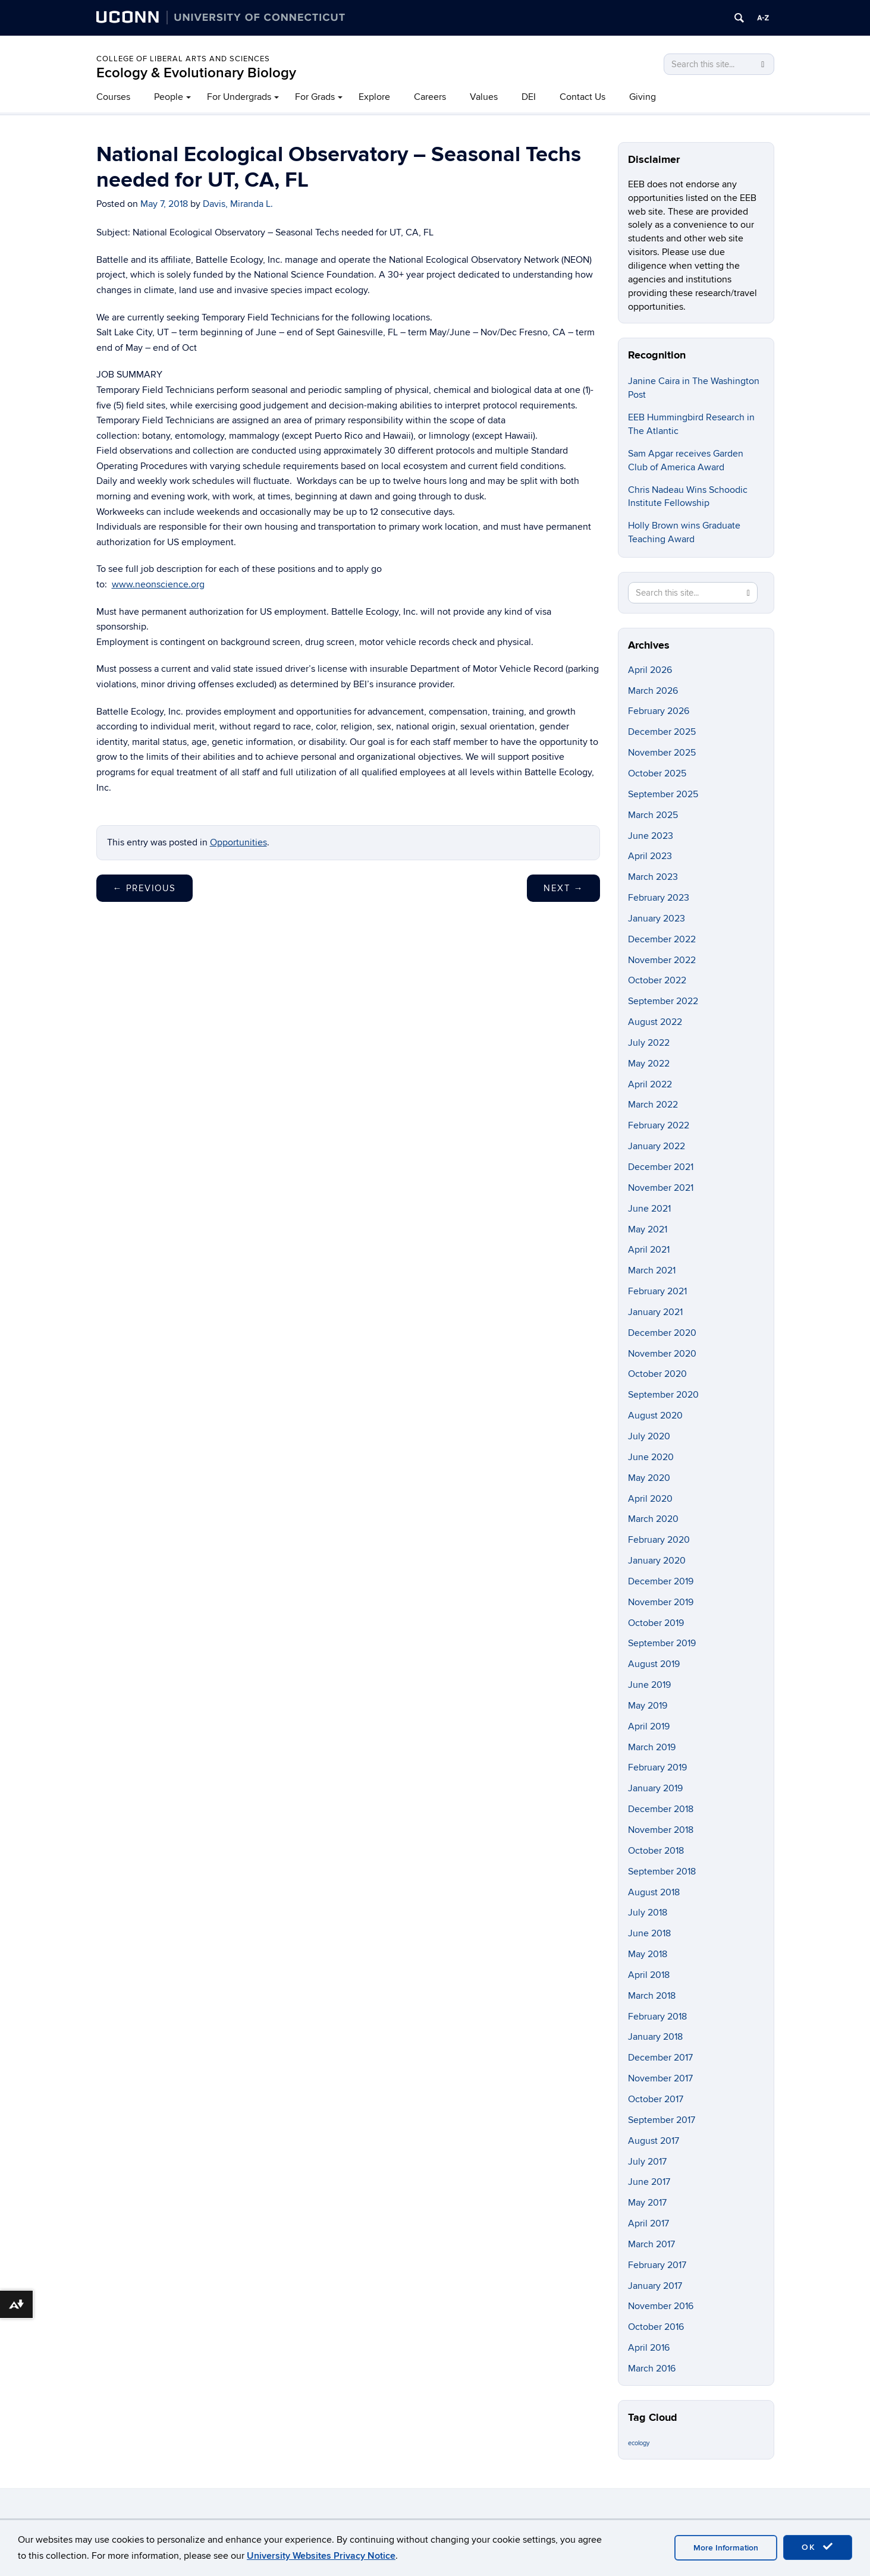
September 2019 (662, 1643)
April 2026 (650, 670)
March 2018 (652, 1996)
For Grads (315, 97)
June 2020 (651, 1457)
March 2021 (652, 1270)
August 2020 (655, 1415)
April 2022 (650, 1084)
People (168, 97)
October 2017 (655, 2099)
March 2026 (653, 691)
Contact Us (582, 97)
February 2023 (658, 898)
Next (563, 888)
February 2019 (657, 1767)
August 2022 (655, 1022)
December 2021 (660, 1167)
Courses (113, 97)
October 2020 (657, 1374)
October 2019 (656, 1623)
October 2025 (657, 773)
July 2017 (647, 2162)
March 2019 (652, 1747)
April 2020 (650, 1499)
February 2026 (658, 711)
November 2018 (660, 1830)
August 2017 (653, 2141)
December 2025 (662, 732)
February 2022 (658, 1125)
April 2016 (649, 2348)
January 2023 (656, 918)
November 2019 (660, 1602)
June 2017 (649, 2182)
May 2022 (649, 1064)
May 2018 (647, 1954)
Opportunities (238, 842)
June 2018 (649, 1933)
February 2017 (657, 2265)
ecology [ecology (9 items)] (638, 2443)
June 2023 (650, 836)
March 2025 (653, 815)
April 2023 (650, 856)
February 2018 (657, 2017)
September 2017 (661, 2120)
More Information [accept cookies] (725, 2548)
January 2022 (656, 1146)
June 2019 (649, 1685)
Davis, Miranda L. (238, 204)
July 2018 (647, 1912)
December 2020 (662, 1333)
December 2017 (660, 2058)
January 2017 (655, 2286)
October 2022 (657, 980)
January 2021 (655, 1312)
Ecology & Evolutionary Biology (196, 72)
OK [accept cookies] (818, 2547)
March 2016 (652, 2368)
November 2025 (662, 753)
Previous (144, 888)
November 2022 (662, 960)
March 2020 (653, 1519)
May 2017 (647, 2203)
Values (484, 97)
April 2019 (649, 1726)
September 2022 (663, 1001)
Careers (430, 97)
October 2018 (656, 1851)
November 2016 (660, 2306)
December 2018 (660, 1809)
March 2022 (653, 1105)
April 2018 (649, 1975)
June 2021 (649, 1209)
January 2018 (655, 2037)
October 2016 (656, 2327)
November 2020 (662, 1354)
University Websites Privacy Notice (321, 2556)
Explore (374, 97)
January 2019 (655, 1788)
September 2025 (663, 794)
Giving (642, 97)
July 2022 (649, 1043)
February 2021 (657, 1291)
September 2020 (663, 1395)
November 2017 (660, 2078)
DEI (529, 97)
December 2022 (662, 939)
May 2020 (649, 1478)
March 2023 (653, 877)
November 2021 (660, 1188)
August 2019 (654, 1664)
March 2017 (651, 2244)
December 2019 (660, 1581)
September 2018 (662, 1871)
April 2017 (648, 2223)
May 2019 (647, 1706)
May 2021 (647, 1229)
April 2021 (649, 1250)
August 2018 (654, 1892)
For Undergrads (239, 97)
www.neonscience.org (158, 584)
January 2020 (657, 1561)
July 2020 (649, 1436)
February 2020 (659, 1540)
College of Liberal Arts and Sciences (183, 59)
